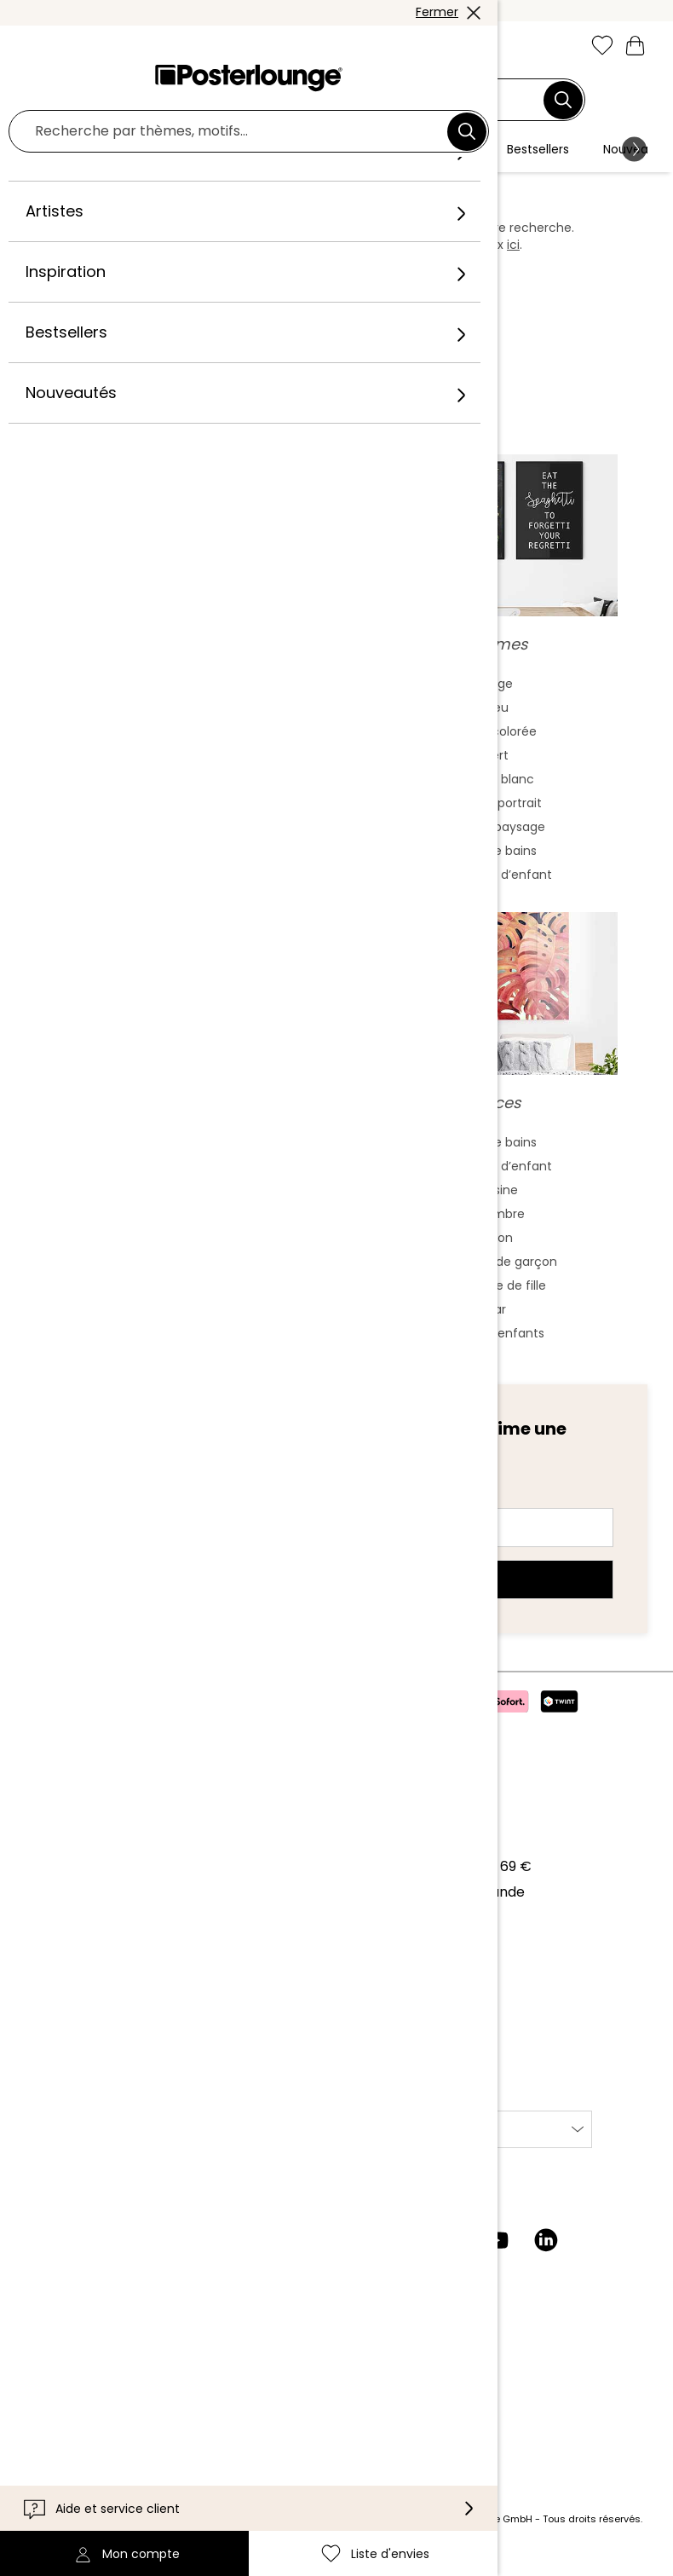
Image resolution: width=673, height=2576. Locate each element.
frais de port (285, 2536)
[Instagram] (348, 2257)
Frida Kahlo (177, 1159)
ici (513, 244)
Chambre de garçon (496, 1278)
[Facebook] (398, 2257)
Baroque (177, 820)
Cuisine (496, 1207)
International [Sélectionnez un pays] (387, 2146)
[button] (74, 47)
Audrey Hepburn (177, 1207)
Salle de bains (496, 867)
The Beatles (177, 1254)
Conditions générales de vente (123, 1995)
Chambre (496, 1230)
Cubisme (177, 867)
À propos (52, 1831)
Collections (58, 1883)
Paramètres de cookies (99, 2047)
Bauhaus (177, 796)
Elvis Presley (176, 1230)
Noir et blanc (496, 796)
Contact (49, 2370)
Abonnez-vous (336, 1596)
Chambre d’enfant (496, 891)
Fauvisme (176, 891)
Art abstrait (177, 700)
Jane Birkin (177, 1326)
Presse (43, 1926)
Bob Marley (177, 1350)
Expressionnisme (177, 843)
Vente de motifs (75, 1952)
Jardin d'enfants (496, 1350)
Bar (496, 1326)
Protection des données (101, 2020)
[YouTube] (497, 2257)
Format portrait (496, 820)
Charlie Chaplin (177, 1278)
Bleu (496, 724)
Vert (496, 772)
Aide (35, 2344)
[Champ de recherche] (327, 100)
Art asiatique (177, 748)
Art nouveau (177, 772)
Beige (496, 700)
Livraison (49, 2396)
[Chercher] (563, 100)
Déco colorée (497, 748)
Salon (496, 1254)
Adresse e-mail (107, 1513)
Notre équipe (64, 1857)
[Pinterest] (447, 2257)
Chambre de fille (496, 1302)
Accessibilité (63, 2421)
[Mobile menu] (37, 47)
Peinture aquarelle (177, 724)
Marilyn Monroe (177, 1183)
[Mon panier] (634, 44)
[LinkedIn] (546, 2257)
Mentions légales (77, 2072)
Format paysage (496, 843)
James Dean (177, 1302)
